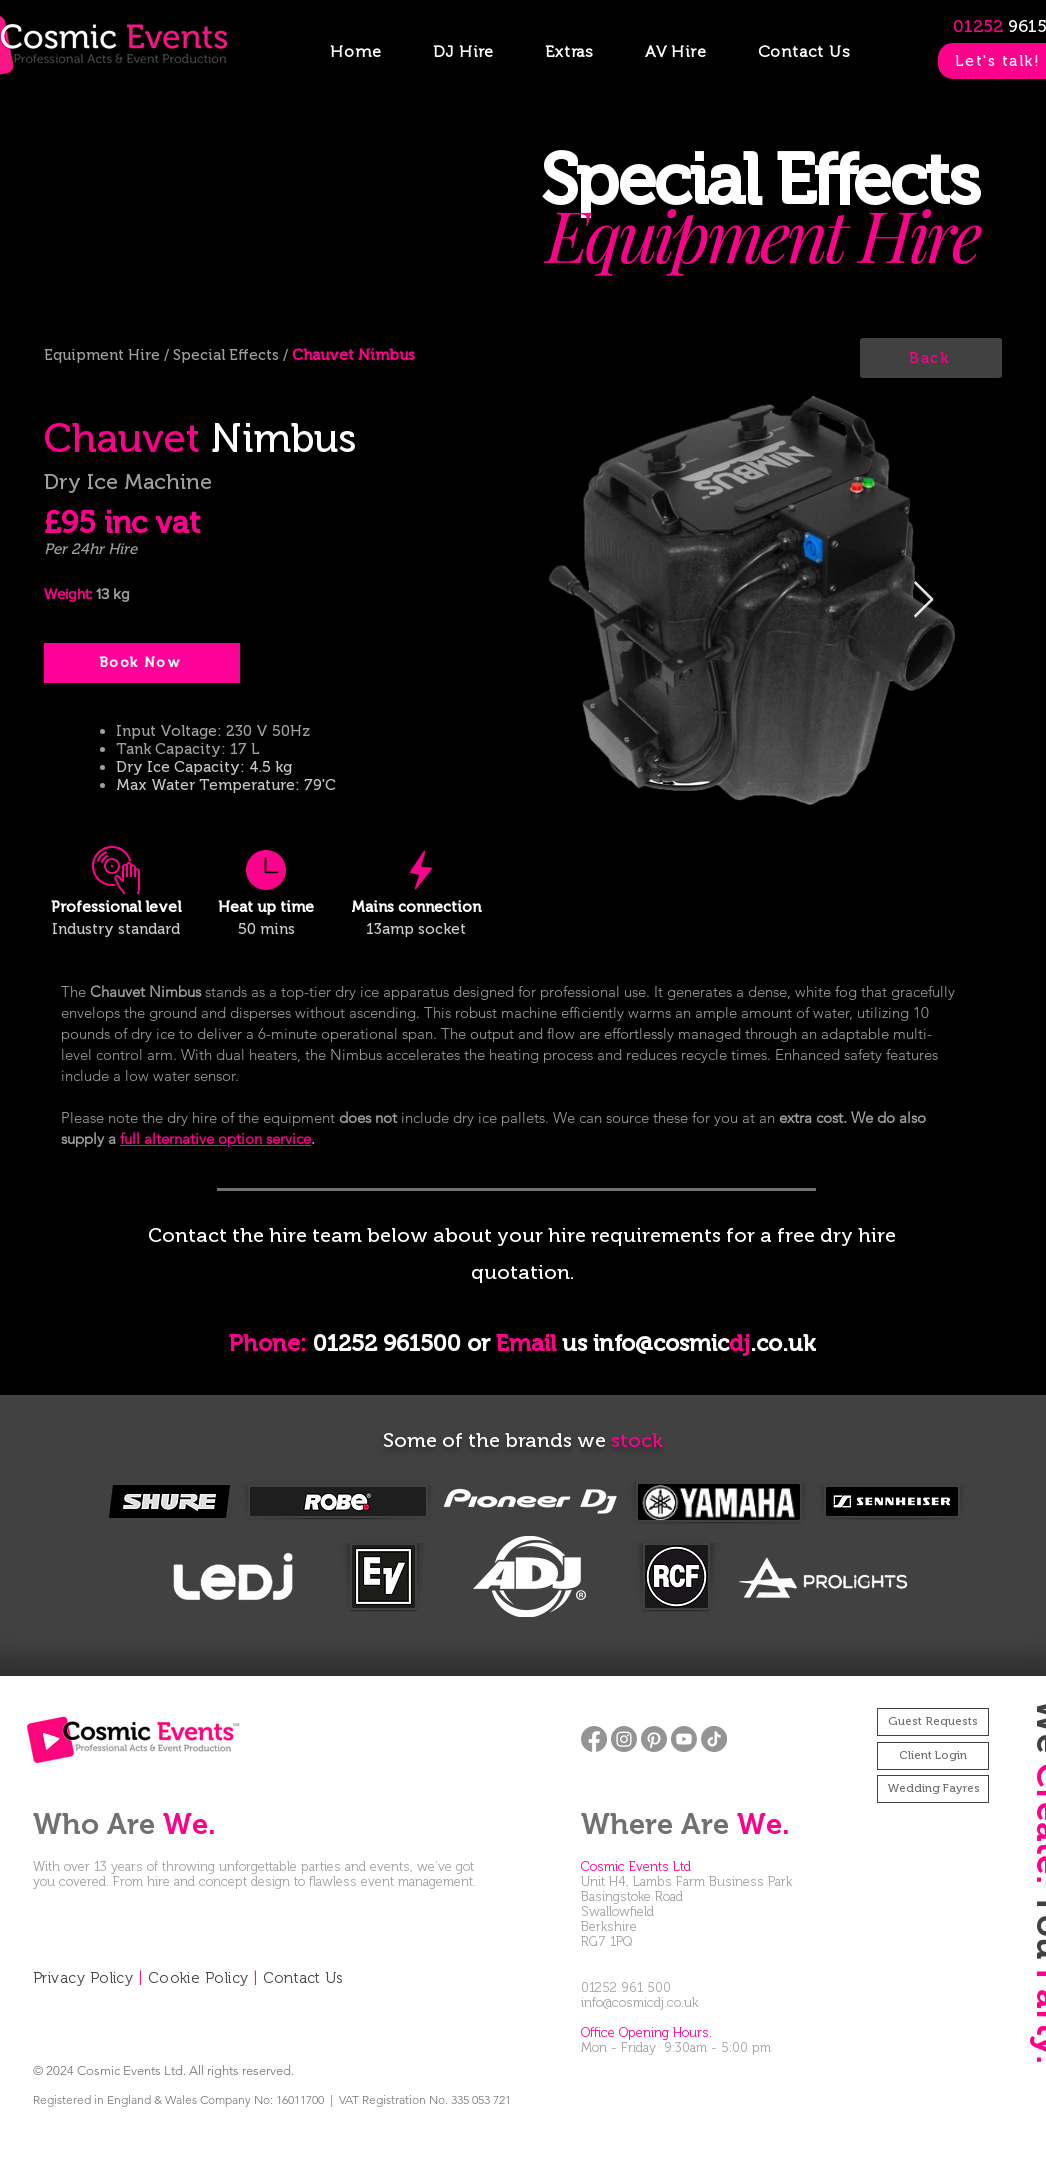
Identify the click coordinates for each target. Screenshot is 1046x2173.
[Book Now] (142, 663)
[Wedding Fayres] (933, 1789)
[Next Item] (923, 600)
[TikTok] (714, 1739)
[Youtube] (684, 1739)
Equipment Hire (104, 355)
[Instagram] (624, 1739)
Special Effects (226, 355)
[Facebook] (594, 1739)
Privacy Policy (83, 1978)
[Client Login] (933, 1756)
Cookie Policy (198, 1978)
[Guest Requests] (933, 1722)
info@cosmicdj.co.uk (639, 2002)
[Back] (931, 358)
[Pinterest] (654, 1739)
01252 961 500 (626, 1987)
